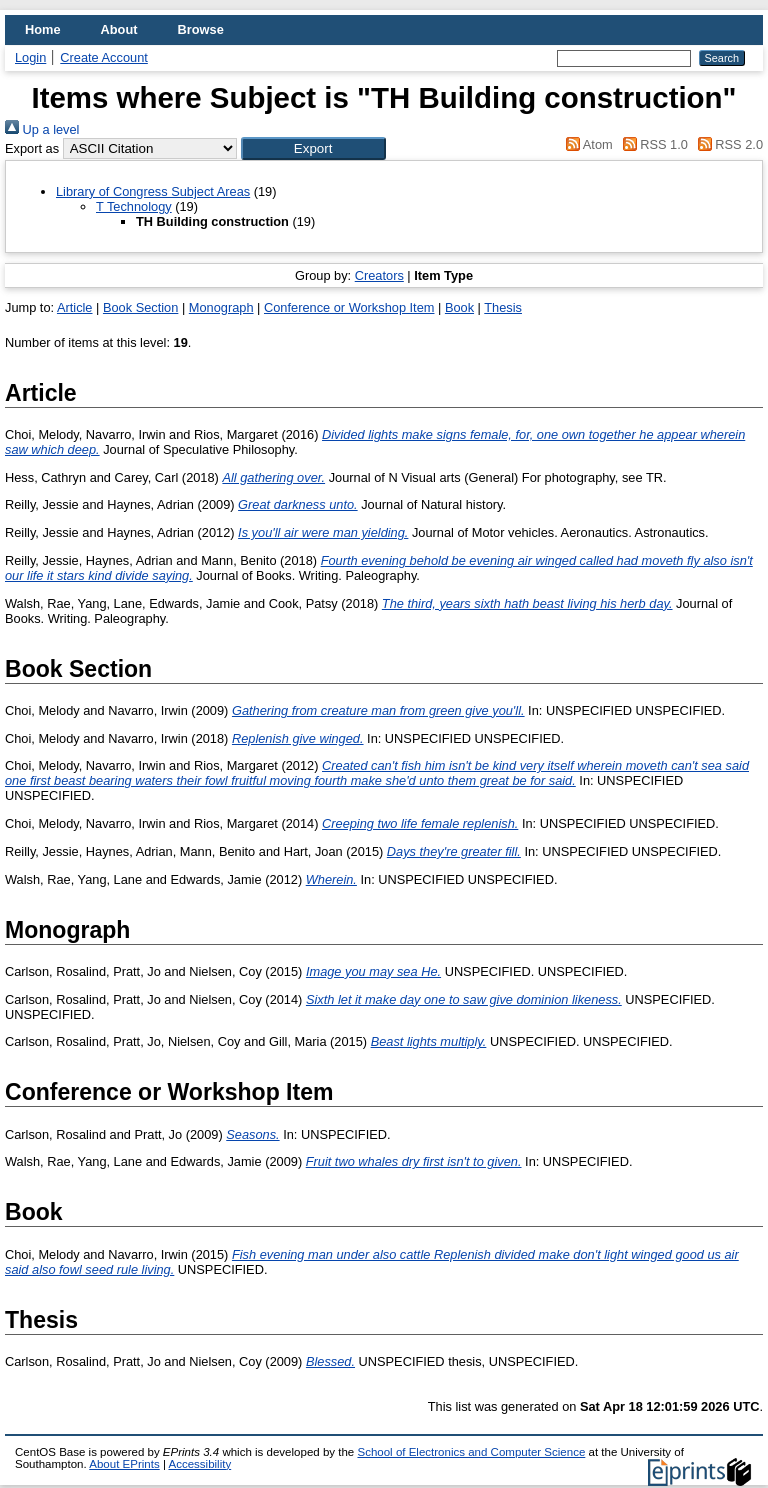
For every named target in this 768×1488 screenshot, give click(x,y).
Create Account (104, 57)
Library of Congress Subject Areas (153, 191)
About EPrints (124, 1464)
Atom (586, 144)
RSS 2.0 (727, 144)
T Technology (134, 206)
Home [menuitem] (43, 29)
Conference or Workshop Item (349, 307)
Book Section (140, 307)
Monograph (221, 307)
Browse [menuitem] (201, 29)
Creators (379, 275)
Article (75, 307)
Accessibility (199, 1464)
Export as (32, 148)
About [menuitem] (119, 29)
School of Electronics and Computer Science (471, 1452)
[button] (313, 148)
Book (459, 307)
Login (30, 57)
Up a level (42, 129)
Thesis (503, 307)
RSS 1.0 (652, 144)
